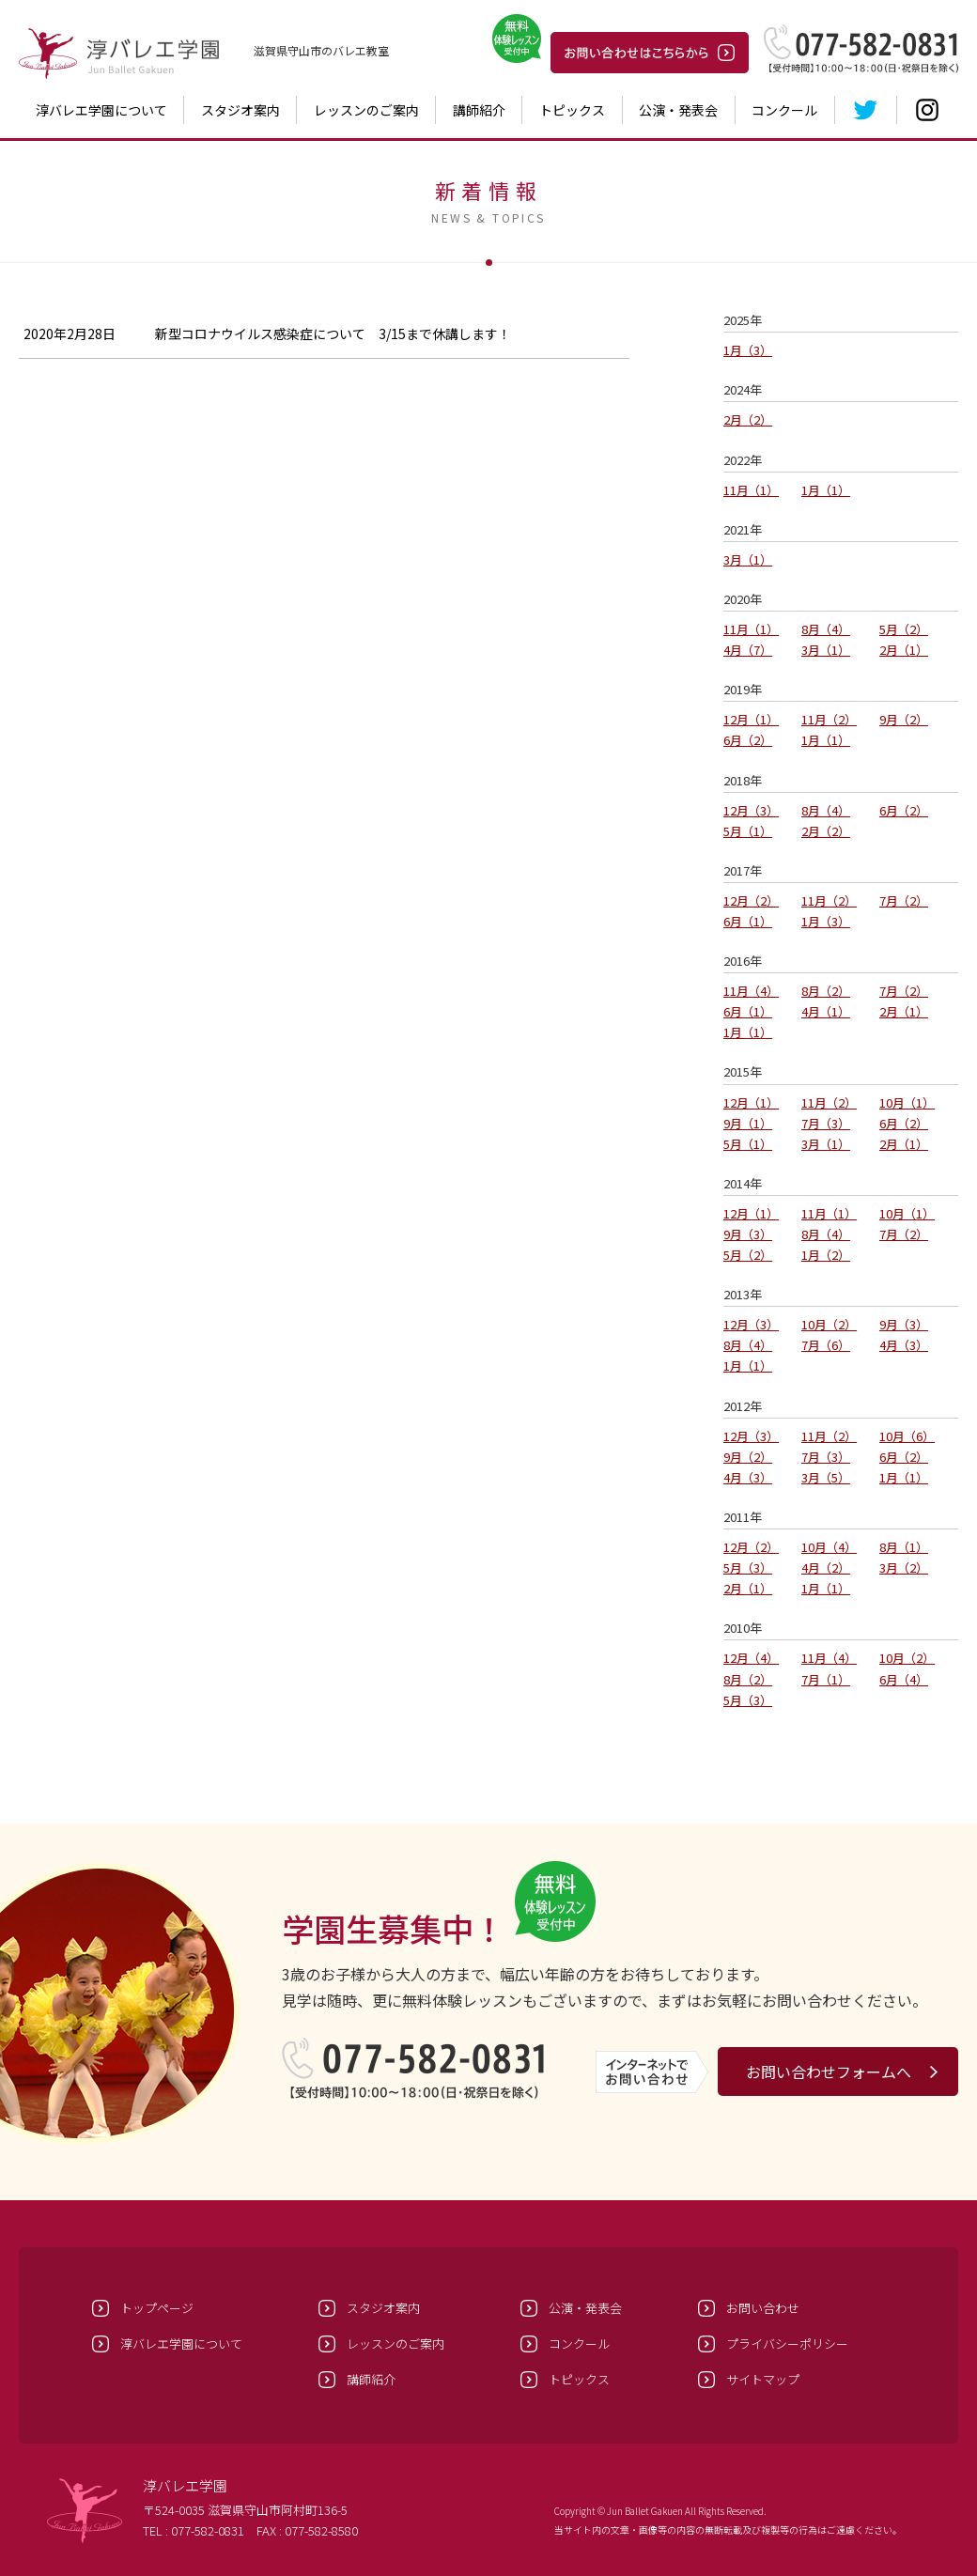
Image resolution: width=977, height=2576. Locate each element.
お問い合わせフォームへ (828, 2071)
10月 (907, 1102)
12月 (751, 719)
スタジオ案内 (240, 110)
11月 (751, 490)
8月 (825, 629)
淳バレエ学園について (101, 110)
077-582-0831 (207, 2530)
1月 (747, 350)
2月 (747, 419)
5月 (903, 629)
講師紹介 (479, 110)
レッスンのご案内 (366, 110)
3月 (747, 559)
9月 (903, 719)
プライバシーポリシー (787, 2343)
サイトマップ (762, 2379)
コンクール (784, 110)
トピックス (572, 110)
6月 (747, 740)
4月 (747, 650)
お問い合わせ (762, 2308)
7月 (903, 900)
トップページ (157, 2308)
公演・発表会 (678, 110)
